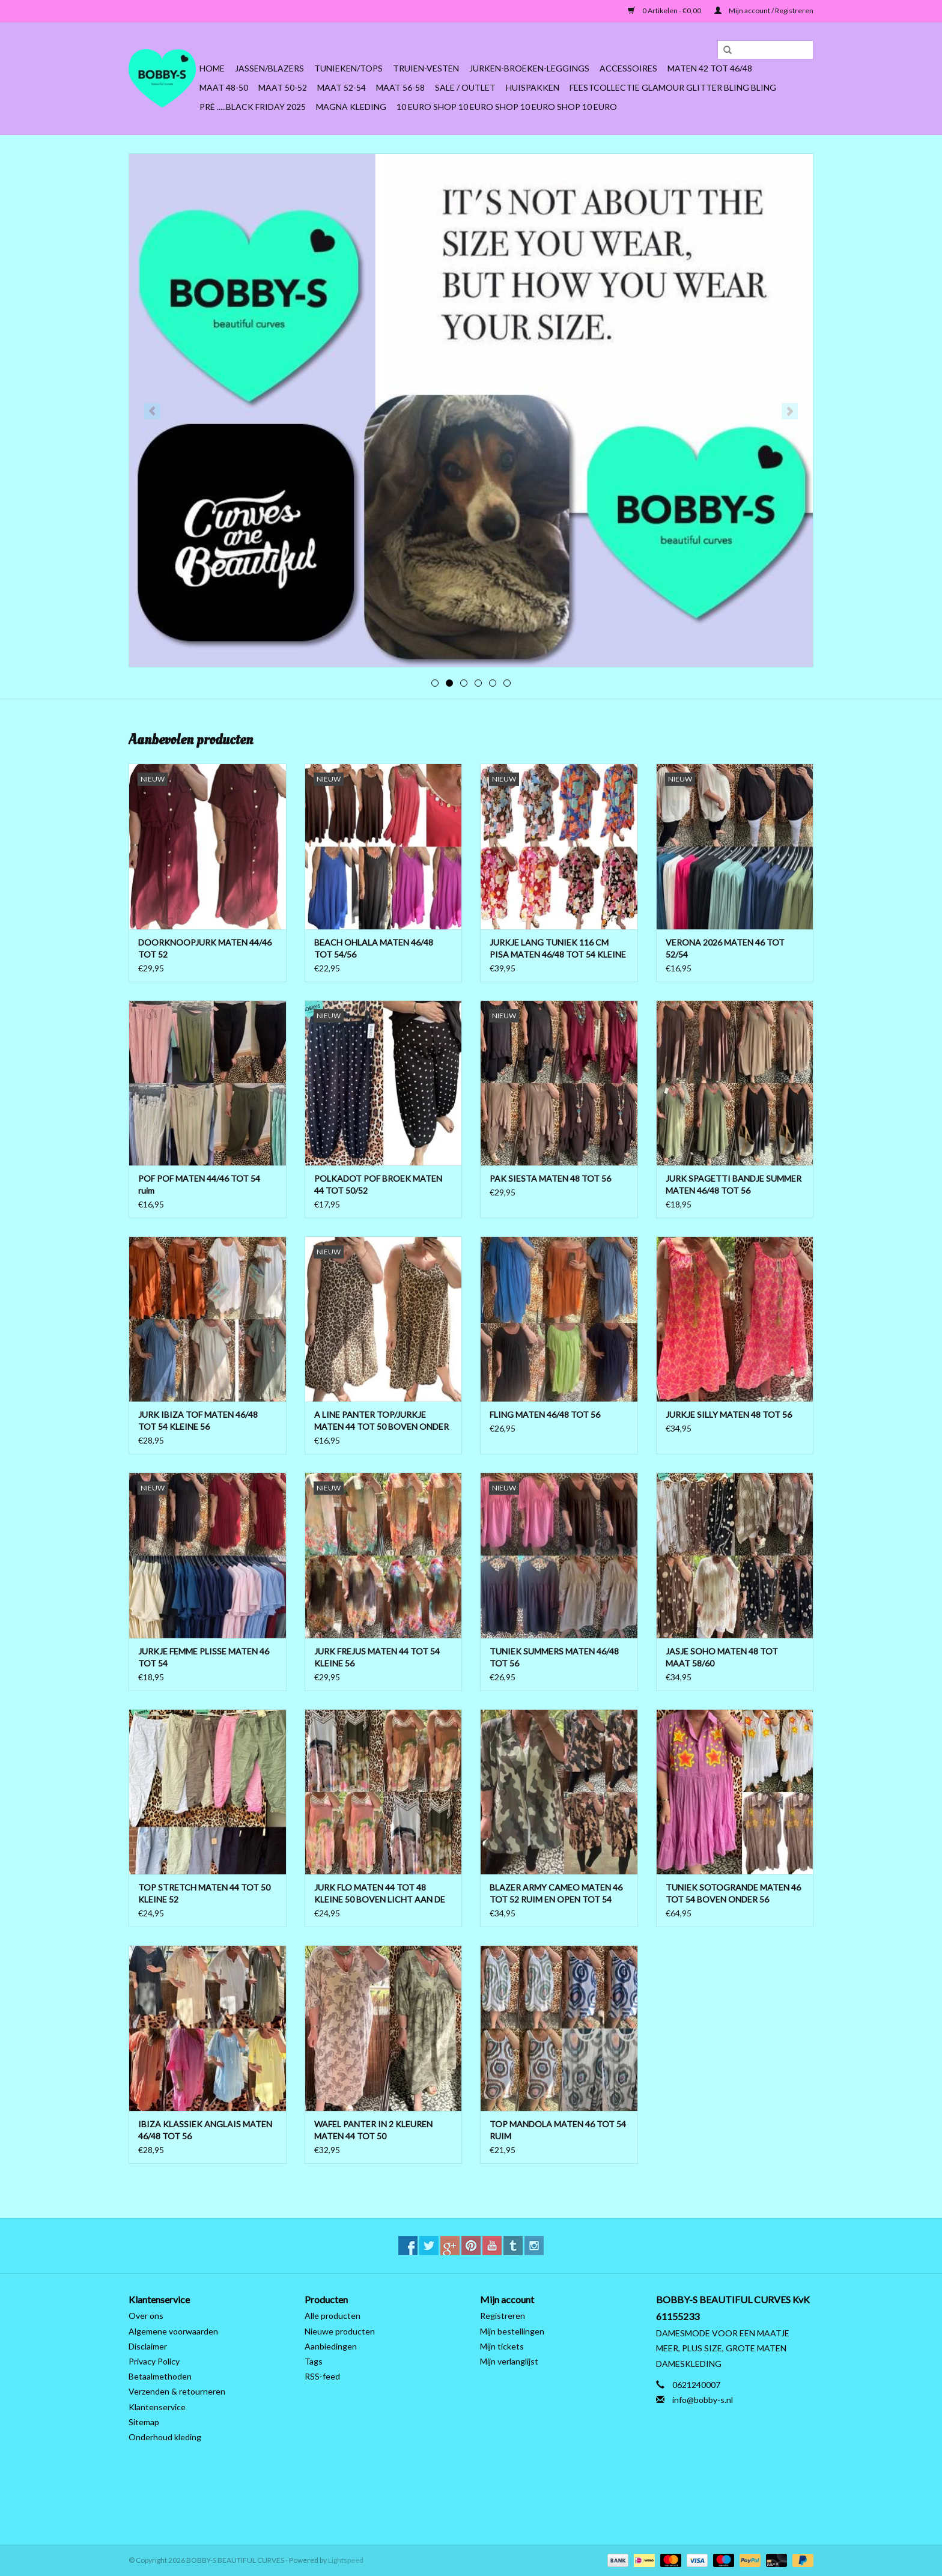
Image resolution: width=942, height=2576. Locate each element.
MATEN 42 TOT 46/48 (709, 68)
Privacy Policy (154, 2361)
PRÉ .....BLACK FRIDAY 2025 (252, 107)
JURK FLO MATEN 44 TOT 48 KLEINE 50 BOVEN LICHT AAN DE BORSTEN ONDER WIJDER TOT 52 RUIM (381, 1894)
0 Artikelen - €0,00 (665, 10)
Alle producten (332, 2315)
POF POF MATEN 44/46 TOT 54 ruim (199, 1184)
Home (212, 68)
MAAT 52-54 (341, 87)
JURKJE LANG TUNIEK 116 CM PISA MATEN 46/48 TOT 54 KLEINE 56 (558, 949)
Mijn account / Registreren (763, 10)
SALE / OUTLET (465, 87)
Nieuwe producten (340, 2331)
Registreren (502, 2315)
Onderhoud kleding (165, 2437)
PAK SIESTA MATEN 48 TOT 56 (550, 1178)
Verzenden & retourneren (177, 2391)
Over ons (146, 2315)
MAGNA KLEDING (351, 107)
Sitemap (144, 2422)
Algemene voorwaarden (173, 2331)
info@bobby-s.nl (702, 2400)
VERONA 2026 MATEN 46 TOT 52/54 (725, 948)
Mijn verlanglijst (509, 2361)
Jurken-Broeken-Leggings (529, 68)
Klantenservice (157, 2407)
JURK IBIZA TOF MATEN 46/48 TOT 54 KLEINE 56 (198, 1420)
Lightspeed (345, 2560)
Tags (314, 2361)
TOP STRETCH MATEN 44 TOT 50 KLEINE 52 (204, 1893)
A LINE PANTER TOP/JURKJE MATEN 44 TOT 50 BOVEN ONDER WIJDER (381, 1421)
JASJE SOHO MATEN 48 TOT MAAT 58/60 (722, 1657)
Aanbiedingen (331, 2346)
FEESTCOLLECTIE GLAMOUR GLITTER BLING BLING (673, 87)
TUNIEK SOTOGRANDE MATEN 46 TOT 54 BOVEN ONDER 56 (733, 1893)
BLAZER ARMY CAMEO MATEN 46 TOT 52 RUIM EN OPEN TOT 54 (556, 1893)
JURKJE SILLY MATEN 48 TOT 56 (729, 1414)
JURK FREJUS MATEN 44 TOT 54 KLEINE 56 (377, 1657)
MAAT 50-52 (282, 87)
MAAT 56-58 (400, 87)
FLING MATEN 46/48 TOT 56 (545, 1414)
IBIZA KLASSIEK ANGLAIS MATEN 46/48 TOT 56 (205, 2130)
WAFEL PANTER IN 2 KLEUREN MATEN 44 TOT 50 (373, 2130)
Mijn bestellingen (512, 2331)
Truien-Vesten (426, 68)
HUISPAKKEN (532, 87)
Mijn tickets (502, 2346)
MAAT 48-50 (223, 87)
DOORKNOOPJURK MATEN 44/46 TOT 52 (205, 948)
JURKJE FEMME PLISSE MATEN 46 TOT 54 (203, 1657)
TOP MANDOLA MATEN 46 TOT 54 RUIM (558, 2130)
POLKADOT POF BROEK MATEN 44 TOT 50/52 (378, 1184)
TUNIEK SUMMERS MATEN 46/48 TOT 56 (554, 1657)
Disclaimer (148, 2346)
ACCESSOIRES (628, 68)
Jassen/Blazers (269, 68)
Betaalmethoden (160, 2376)
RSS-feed (322, 2376)
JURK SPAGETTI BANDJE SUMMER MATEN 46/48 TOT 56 (733, 1184)
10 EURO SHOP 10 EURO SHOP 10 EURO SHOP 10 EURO (507, 107)
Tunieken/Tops (348, 68)
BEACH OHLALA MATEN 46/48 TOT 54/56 (373, 948)
